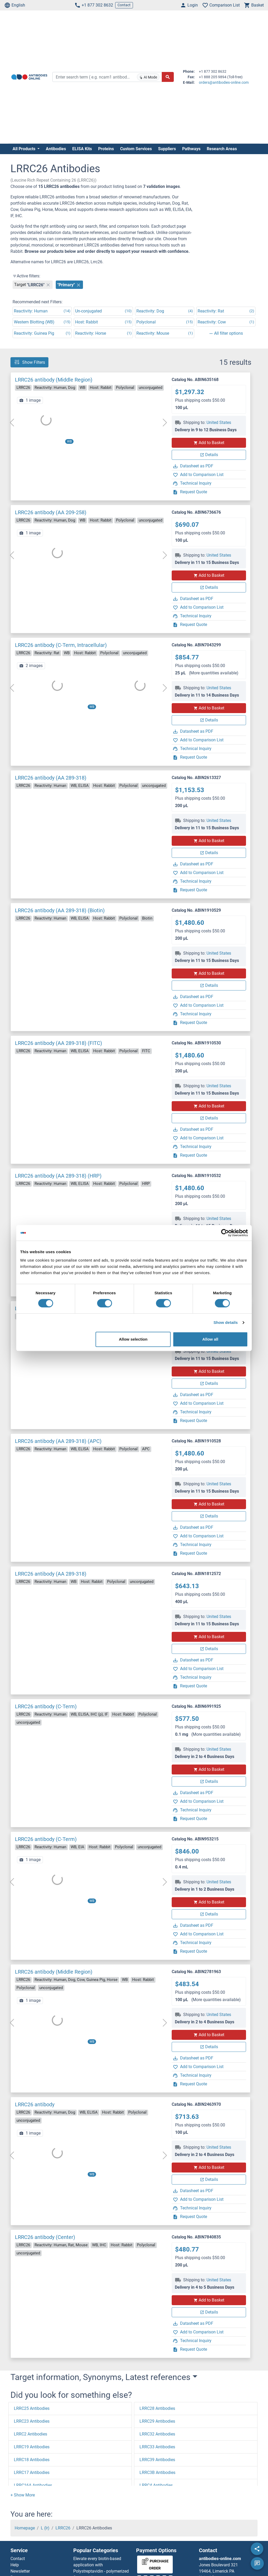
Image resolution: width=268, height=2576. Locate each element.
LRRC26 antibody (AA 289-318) (50, 778)
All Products (24, 148)
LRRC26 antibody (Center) (45, 2237)
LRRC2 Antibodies (30, 2434)
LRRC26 (62, 2527)
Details (209, 454)
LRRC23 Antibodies (31, 2421)
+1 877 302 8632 (93, 5)
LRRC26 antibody (34, 2104)
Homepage (25, 2527)
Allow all (210, 1339)
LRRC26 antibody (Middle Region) (53, 380)
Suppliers (167, 148)
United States (218, 422)
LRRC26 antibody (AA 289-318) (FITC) (58, 1043)
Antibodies (56, 148)
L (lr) (45, 2527)
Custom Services (136, 148)
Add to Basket (208, 442)
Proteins (106, 148)
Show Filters (29, 362)
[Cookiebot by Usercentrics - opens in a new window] (225, 1233)
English (14, 5)
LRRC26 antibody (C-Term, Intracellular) (61, 645)
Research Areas (222, 148)
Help (14, 2564)
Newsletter (20, 2571)
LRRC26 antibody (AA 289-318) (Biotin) (60, 910)
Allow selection (133, 1339)
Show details (226, 1322)
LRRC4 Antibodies (156, 2485)
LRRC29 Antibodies (157, 2421)
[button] (22, 2495)
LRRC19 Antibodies (31, 2446)
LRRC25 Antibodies (31, 2408)
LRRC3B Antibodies (157, 2472)
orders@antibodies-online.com (224, 82)
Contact (124, 5)
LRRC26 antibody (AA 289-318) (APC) (58, 1441)
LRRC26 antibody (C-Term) (46, 1706)
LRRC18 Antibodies (31, 2459)
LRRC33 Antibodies (157, 2446)
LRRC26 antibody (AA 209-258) (50, 512)
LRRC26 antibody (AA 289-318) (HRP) (58, 1176)
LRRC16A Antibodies (33, 2485)
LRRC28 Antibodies (157, 2408)
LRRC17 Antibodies (31, 2472)
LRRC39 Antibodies (157, 2459)
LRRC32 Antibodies (157, 2434)
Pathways (191, 148)
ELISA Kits (82, 148)
